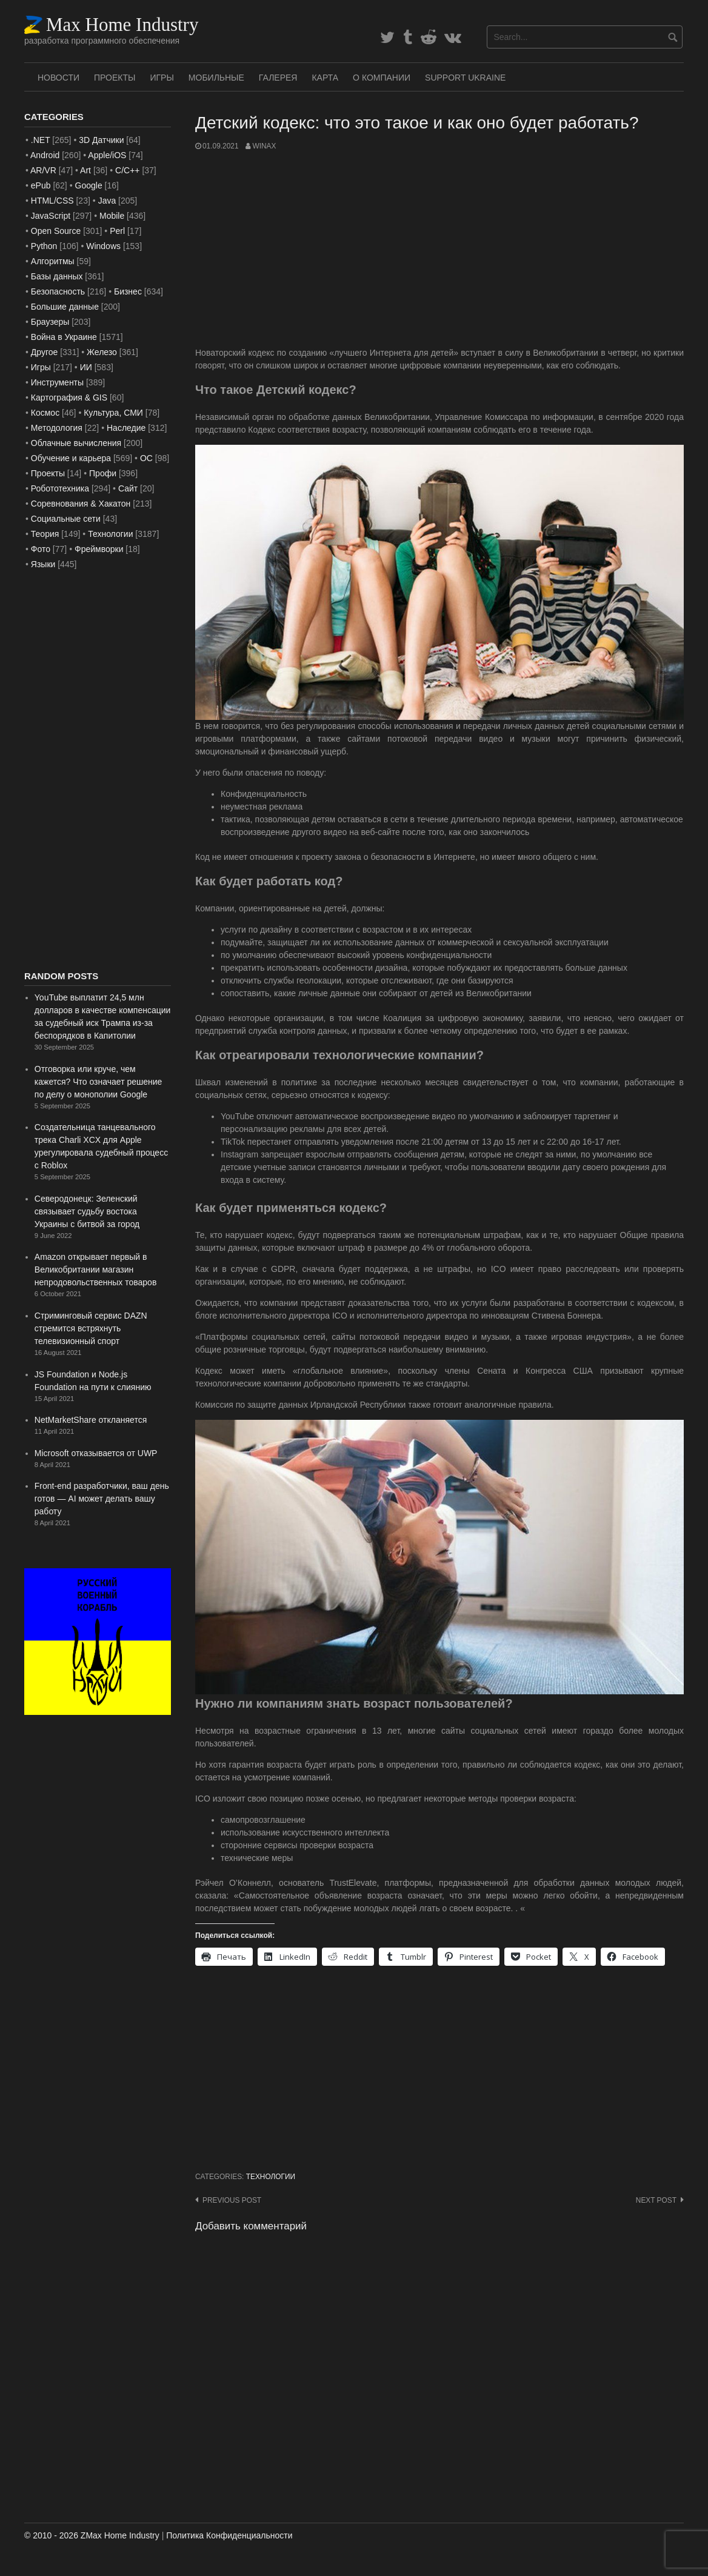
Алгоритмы (53, 261)
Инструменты (57, 382)
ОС (146, 458)
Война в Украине (64, 337)
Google (88, 185)
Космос (45, 413)
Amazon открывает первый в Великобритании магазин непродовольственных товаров (96, 1269)
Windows (103, 246)
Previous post (231, 2200)
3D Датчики (101, 140)
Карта (325, 77)
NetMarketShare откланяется (91, 1420)
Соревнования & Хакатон (81, 503)
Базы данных (57, 276)
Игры (161, 77)
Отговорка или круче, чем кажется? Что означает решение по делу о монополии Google (98, 1081)
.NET (40, 140)
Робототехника (60, 488)
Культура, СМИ (113, 413)
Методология (56, 428)
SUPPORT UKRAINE (465, 77)
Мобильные (216, 77)
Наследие (126, 428)
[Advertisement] (439, 249)
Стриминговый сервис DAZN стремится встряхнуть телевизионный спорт (91, 1328)
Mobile (111, 216)
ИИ (86, 367)
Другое (44, 352)
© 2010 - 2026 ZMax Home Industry (91, 2535)
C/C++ (127, 170)
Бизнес (128, 291)
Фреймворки (99, 549)
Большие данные (65, 306)
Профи (102, 473)
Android (44, 155)
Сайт (128, 488)
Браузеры (50, 322)
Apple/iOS (107, 155)
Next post (656, 2200)
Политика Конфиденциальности (229, 2535)
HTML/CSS (52, 200)
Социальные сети (66, 519)
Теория (45, 534)
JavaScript (50, 216)
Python (44, 246)
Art (85, 170)
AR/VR (43, 170)
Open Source (56, 231)
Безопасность (58, 291)
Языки (43, 564)
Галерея (278, 77)
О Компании (381, 77)
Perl (117, 231)
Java (107, 200)
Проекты (114, 77)
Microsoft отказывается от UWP (96, 1453)
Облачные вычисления (76, 443)
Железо (102, 352)
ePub (41, 185)
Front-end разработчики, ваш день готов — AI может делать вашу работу (102, 1498)
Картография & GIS (69, 397)
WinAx (264, 146)
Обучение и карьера (71, 458)
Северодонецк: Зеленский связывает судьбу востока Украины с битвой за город (87, 1211)
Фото (40, 549)
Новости (58, 77)
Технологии (270, 2176)
